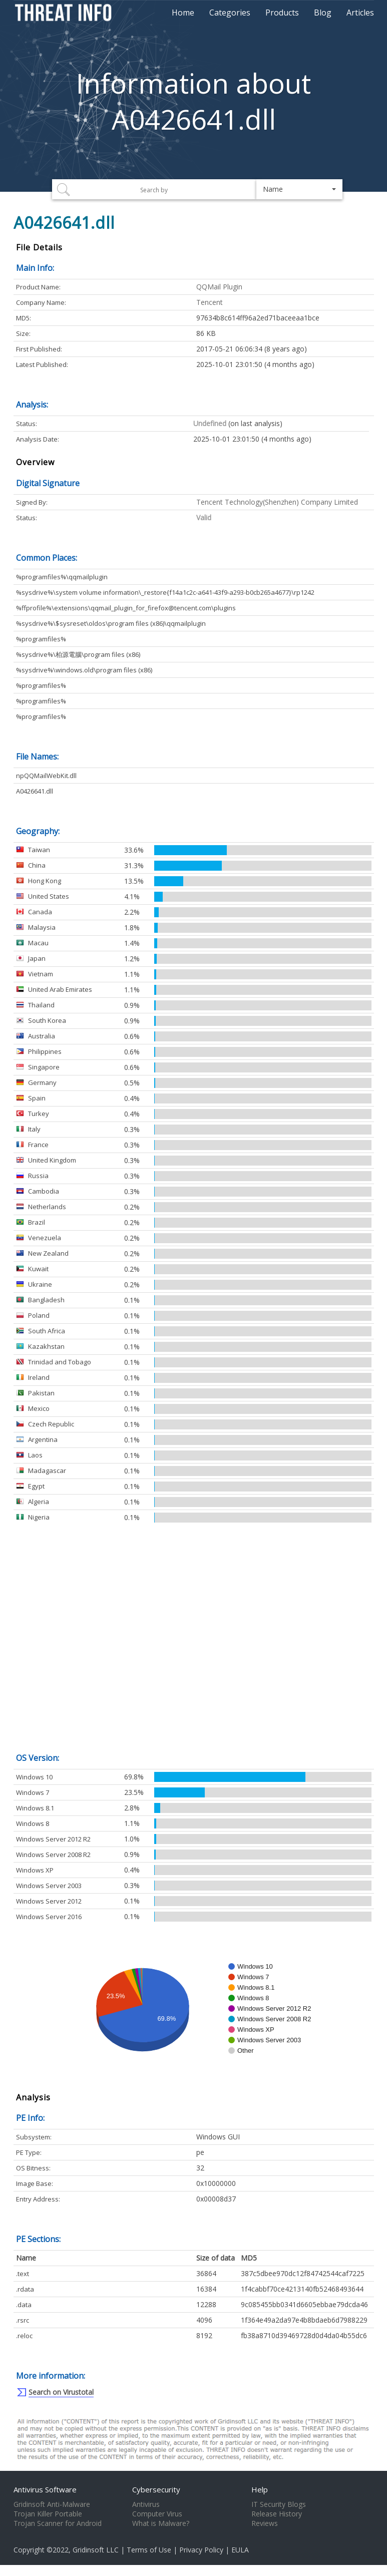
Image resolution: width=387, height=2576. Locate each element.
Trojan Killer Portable (48, 2513)
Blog (322, 12)
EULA (240, 2549)
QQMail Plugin (219, 286)
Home (183, 12)
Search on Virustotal (61, 2392)
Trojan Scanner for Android (58, 2523)
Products (282, 12)
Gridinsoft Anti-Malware (52, 2504)
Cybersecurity (156, 2489)
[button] (299, 189)
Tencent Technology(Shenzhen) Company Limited (277, 502)
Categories (229, 12)
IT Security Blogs (278, 2504)
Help (259, 2489)
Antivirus (146, 2504)
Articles (360, 12)
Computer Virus (157, 2513)
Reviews (264, 2523)
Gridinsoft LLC (96, 2549)
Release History (276, 2513)
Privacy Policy (201, 2549)
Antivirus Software (45, 2489)
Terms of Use (149, 2549)
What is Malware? (160, 2523)
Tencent (209, 302)
